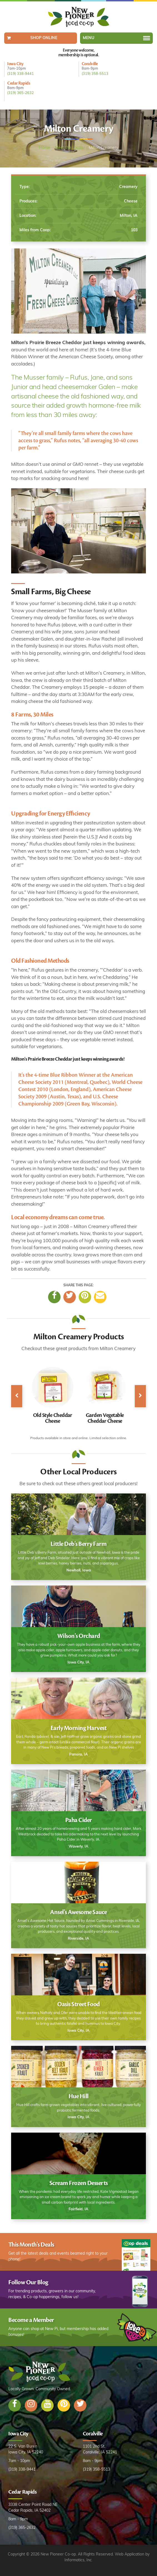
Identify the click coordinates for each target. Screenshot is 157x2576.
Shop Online (43, 38)
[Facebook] (54, 1297)
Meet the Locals (69, 148)
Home (44, 148)
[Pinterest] (85, 1297)
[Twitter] (69, 1297)
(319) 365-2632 (20, 93)
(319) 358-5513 (95, 74)
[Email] (100, 1297)
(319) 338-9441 (20, 74)
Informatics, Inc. (78, 2560)
